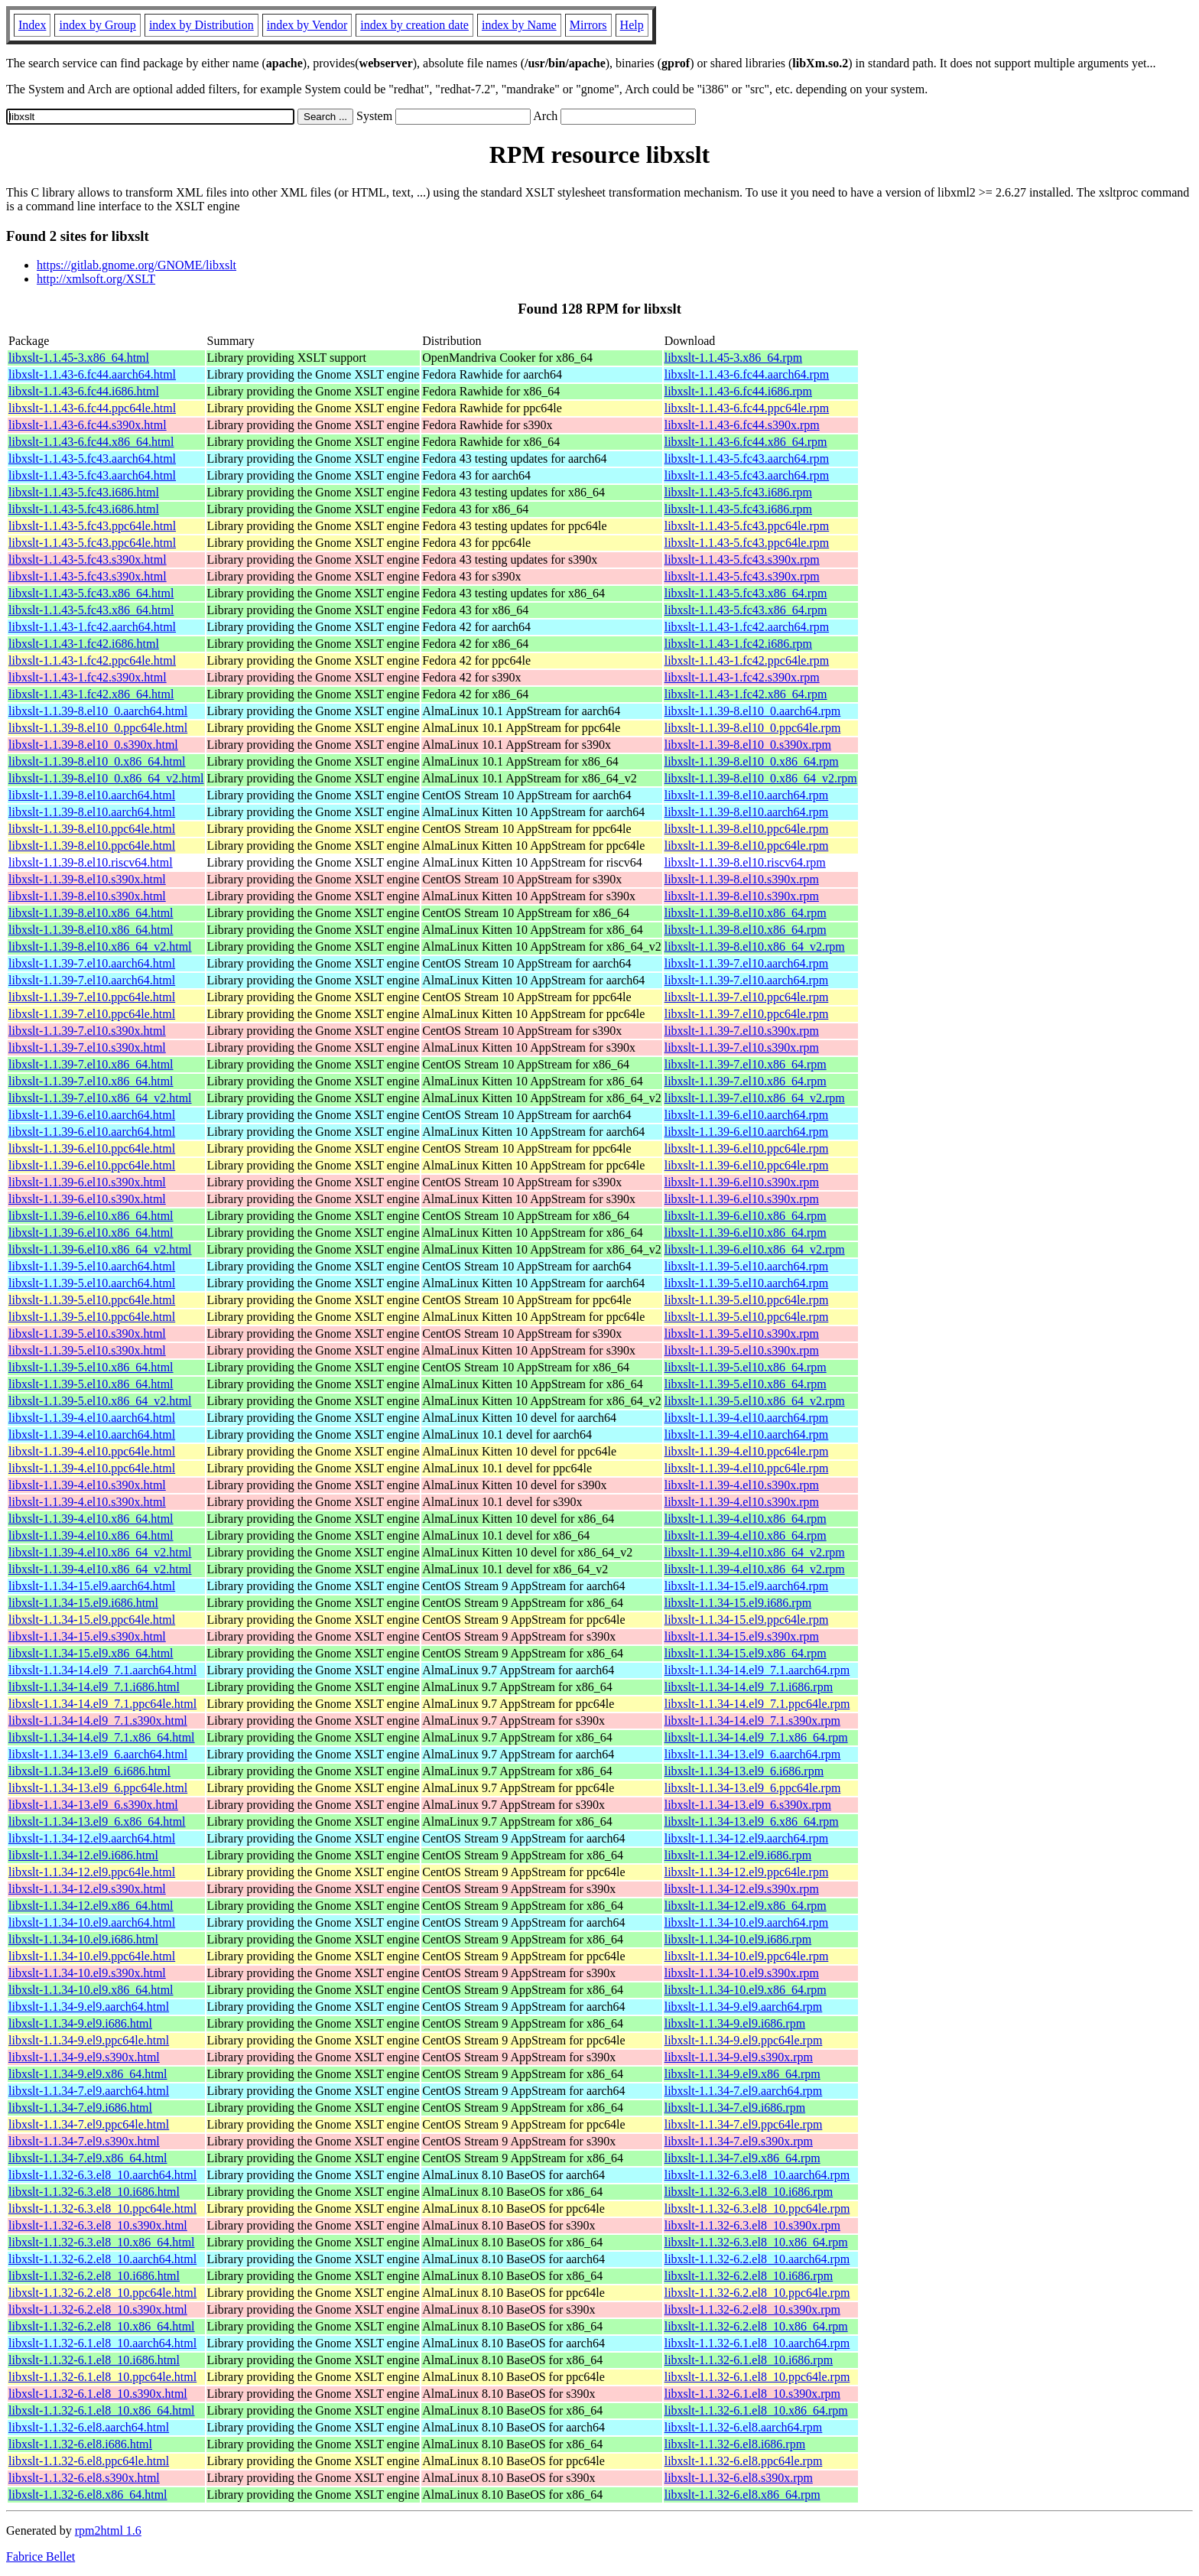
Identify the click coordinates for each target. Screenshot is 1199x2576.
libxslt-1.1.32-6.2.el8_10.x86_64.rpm (756, 2326)
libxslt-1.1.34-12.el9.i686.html (83, 1855)
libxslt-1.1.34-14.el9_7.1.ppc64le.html (102, 1703)
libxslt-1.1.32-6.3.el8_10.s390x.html (97, 2225)
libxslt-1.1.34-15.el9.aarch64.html (91, 1585)
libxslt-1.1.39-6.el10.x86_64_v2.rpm (754, 1249)
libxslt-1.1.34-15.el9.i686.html (83, 1602)
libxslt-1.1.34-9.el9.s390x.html (84, 2057)
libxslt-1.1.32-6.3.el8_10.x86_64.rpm (756, 2242)
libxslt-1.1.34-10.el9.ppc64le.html (91, 1956)
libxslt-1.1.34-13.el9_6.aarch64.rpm (752, 1754)
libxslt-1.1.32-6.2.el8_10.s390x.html (97, 2309)
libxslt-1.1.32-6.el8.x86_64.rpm (742, 2494)
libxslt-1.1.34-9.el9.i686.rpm (734, 2023)
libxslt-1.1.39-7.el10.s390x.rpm (741, 1030)
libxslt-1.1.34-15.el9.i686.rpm (737, 1602)
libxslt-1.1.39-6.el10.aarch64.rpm (746, 1114)
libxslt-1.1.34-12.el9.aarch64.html (91, 1838)
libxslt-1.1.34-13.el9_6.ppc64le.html (97, 1787)
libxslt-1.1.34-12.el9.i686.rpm (737, 1855)
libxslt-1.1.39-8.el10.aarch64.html (91, 795)
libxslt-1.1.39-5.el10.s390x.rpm (741, 1333)
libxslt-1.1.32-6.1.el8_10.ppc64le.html (102, 2376)
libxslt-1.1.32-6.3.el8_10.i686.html (94, 2191)
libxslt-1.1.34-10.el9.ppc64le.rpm (746, 1956)
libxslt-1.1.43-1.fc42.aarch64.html (92, 626)
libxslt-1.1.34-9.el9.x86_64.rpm (742, 2073)
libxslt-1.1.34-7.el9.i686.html (80, 2107)
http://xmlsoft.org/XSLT (96, 278)
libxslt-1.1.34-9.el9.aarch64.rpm (743, 2006)
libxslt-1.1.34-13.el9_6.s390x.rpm (747, 1804)
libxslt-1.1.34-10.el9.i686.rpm (737, 1939)
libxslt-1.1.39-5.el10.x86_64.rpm (745, 1367)
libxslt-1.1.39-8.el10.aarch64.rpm (746, 795)
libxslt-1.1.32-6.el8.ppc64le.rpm (743, 2460)
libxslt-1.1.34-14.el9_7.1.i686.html (94, 1686)
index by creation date (414, 24)
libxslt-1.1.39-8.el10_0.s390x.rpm (747, 744)
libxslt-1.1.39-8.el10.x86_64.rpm (745, 912)
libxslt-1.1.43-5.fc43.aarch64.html (92, 458)
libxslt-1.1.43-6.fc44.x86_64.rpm (745, 441)
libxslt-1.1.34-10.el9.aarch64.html (91, 1922)
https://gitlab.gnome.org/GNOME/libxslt (136, 265)
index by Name (519, 24)
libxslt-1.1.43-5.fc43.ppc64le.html (92, 525)
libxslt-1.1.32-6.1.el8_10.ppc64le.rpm (757, 2376)
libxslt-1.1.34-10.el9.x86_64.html (91, 1989)
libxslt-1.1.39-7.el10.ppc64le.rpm (746, 996)
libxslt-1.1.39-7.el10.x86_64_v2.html (100, 1097)
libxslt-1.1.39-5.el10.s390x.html (87, 1333)
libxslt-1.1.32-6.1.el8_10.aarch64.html (102, 2343)
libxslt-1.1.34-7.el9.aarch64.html (88, 2090)
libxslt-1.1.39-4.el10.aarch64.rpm (746, 1417)
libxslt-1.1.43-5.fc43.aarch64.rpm (747, 458)
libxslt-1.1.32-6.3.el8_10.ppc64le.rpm (757, 2208)
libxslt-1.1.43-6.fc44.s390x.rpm (742, 424)
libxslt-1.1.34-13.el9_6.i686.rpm (744, 1771)
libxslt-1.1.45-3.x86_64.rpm (733, 357)
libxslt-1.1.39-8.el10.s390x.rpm (741, 879)
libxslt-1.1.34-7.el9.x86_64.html (87, 2158)
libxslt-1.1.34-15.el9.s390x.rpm (741, 1636)
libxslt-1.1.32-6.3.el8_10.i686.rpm (748, 2191)
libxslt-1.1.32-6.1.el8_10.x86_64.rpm (756, 2410)
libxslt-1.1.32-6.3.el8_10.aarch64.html (102, 2174)
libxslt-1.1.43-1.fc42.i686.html (83, 643)
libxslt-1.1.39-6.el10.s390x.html (87, 1182)
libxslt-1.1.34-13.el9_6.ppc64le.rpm (752, 1787)
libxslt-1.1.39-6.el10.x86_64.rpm (745, 1215)
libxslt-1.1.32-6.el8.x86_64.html (87, 2494)
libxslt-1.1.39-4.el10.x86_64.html (91, 1518)
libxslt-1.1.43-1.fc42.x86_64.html (91, 694)
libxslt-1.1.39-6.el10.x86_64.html (91, 1215)
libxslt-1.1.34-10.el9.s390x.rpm (741, 1972)
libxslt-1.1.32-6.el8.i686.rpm (734, 2444)
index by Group (97, 24)
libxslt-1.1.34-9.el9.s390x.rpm (738, 2057)
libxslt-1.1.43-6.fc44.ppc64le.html (92, 408)
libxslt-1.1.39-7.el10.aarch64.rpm (746, 963)
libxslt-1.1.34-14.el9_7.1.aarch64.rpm (757, 1670)
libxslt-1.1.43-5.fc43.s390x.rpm (742, 559)
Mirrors (588, 24)
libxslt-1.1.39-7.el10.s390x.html (87, 1030)
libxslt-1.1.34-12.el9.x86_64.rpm (745, 1905)
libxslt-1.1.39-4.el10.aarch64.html (91, 1417)
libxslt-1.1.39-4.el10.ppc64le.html (91, 1451)
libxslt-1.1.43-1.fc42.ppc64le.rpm (747, 660)
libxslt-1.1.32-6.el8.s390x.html (84, 2477)
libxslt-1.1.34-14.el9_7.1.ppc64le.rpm (757, 1703)
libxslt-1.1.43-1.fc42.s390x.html (87, 677)
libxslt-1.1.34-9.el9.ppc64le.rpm (743, 2040)
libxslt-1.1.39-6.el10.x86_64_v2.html (100, 1249)
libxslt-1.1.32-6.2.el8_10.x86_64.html (101, 2326)
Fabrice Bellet (40, 2556)
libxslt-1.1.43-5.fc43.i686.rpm (738, 492)
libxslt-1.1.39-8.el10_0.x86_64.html (97, 761)
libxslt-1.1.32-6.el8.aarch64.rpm (743, 2427)
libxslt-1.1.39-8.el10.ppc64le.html (91, 828)
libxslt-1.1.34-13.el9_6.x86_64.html (97, 1821)
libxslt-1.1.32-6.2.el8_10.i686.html (94, 2275)
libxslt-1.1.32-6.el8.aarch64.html (88, 2427)
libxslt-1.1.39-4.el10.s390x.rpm (741, 1484)
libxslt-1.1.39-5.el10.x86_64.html (91, 1367)
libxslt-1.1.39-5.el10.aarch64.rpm (746, 1266)
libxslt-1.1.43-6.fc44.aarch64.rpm (747, 374)
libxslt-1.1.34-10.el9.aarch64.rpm (746, 1922)
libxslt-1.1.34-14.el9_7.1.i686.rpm (748, 1686)
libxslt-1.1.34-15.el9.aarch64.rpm (746, 1585)
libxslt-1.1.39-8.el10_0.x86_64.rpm (751, 761)
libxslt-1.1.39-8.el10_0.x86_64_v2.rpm (760, 778)
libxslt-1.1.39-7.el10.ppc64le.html (91, 996)
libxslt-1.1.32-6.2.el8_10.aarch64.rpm (757, 2258)
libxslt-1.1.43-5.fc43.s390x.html (87, 559)
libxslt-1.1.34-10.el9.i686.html (83, 1939)
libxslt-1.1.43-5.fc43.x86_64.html (91, 593)
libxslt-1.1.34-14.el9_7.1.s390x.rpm (752, 1720)
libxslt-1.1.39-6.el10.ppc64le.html (91, 1148)
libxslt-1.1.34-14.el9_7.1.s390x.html (97, 1720)
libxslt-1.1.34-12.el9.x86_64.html (91, 1905)
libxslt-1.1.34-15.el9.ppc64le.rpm (746, 1619)
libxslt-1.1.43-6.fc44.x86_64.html (91, 441)
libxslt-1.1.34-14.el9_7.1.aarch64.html (102, 1670)
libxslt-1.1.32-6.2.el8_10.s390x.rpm (752, 2309)
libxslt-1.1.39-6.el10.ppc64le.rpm (746, 1148)
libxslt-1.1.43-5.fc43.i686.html (83, 492)
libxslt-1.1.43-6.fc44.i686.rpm (738, 391)
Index (32, 24)
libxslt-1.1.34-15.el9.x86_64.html (91, 1653)
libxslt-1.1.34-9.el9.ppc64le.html (88, 2040)
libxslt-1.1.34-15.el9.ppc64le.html (91, 1619)
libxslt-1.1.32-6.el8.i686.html (80, 2444)
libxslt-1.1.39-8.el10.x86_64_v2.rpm (754, 946)
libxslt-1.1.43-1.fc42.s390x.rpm (742, 677)
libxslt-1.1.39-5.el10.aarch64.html (91, 1266)
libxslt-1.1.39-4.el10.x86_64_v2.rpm (754, 1552)
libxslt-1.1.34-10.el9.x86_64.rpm (745, 1989)
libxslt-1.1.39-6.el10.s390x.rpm (741, 1182)
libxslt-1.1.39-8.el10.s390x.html (87, 879)
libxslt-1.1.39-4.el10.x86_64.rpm (745, 1518)
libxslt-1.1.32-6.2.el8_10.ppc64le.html (102, 2292)
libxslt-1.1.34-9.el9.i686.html (80, 2023)
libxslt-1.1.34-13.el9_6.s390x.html (93, 1804)
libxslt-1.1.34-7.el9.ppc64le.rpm (743, 2124)
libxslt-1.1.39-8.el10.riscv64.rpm (745, 862)
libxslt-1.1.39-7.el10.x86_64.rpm (745, 1064)
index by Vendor (307, 24)
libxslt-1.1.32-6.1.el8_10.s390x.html (97, 2393)
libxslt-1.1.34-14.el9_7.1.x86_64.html (101, 1737)
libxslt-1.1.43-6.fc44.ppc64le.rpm (747, 408)
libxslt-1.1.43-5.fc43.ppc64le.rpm (747, 525)
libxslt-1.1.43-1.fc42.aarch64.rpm (747, 626)
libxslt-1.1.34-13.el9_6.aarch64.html (97, 1754)
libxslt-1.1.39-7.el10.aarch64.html (91, 963)
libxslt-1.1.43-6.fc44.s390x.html (87, 424)
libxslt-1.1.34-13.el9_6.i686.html (89, 1771)
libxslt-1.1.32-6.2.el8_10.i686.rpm (748, 2275)
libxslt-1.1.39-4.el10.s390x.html (87, 1484)
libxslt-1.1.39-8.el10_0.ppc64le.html (97, 727)
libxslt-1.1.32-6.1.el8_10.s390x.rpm (752, 2393)
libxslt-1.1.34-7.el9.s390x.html (84, 2141)
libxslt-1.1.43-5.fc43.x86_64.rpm (745, 593)
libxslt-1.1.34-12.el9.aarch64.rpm (746, 1838)
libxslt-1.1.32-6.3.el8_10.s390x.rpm (752, 2225)
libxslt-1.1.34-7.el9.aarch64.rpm (743, 2090)
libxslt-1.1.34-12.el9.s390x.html (87, 1888)
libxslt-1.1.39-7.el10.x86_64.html (91, 1064)
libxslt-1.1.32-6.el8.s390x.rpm (738, 2477)
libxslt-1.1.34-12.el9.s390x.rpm (741, 1888)
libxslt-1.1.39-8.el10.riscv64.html (90, 862)
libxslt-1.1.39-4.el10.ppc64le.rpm (746, 1451)
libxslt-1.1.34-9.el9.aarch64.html (88, 2006)
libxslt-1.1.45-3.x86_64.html (78, 357)
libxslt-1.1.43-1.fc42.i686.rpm (738, 643)
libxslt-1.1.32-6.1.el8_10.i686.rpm (748, 2359)
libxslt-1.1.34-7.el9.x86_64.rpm (742, 2158)
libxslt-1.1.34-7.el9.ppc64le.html (88, 2124)
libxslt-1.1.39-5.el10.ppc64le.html (91, 1299)
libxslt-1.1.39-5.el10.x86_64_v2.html (100, 1400)
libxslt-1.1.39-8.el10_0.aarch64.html (97, 710)
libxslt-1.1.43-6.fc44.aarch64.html (92, 374)
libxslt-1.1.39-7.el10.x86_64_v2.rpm (754, 1097)
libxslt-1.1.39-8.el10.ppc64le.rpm (746, 828)
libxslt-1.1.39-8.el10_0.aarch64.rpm (752, 710)
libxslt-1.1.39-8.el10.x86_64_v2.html (100, 946)
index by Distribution (201, 24)
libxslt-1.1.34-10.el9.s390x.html (87, 1972)
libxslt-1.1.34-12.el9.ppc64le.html (91, 1871)
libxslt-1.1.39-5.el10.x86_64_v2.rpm (754, 1400)
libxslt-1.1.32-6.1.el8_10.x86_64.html (101, 2410)
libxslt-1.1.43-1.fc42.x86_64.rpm (745, 694)
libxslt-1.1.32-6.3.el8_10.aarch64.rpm (757, 2174)
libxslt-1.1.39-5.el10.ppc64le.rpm (746, 1299)
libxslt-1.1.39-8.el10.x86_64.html (91, 912)
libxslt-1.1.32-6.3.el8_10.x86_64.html (101, 2242)
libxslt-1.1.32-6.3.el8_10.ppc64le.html (102, 2208)
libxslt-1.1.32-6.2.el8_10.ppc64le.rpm (757, 2292)
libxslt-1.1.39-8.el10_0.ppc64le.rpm (752, 727)
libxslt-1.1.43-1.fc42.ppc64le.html (92, 660)
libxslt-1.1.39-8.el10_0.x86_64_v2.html (106, 778)
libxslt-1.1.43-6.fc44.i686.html (83, 391)
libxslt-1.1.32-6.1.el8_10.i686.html (94, 2359)
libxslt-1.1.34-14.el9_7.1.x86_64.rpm (756, 1737)
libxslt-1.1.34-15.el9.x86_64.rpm (745, 1653)
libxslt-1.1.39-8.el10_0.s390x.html (93, 744)
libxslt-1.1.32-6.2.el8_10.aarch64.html (102, 2258)
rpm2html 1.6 (108, 2530)
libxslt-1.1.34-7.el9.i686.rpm (734, 2107)
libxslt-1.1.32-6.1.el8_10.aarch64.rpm (757, 2343)
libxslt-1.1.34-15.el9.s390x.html (87, 1636)
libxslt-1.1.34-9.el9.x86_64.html (87, 2073)
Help (632, 24)
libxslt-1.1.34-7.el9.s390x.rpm (738, 2141)
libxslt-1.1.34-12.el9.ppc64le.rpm (746, 1871)
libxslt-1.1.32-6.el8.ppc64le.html (88, 2460)
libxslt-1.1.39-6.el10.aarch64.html (91, 1114)
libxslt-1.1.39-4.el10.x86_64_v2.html (100, 1552)
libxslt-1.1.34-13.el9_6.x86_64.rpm (751, 1821)
